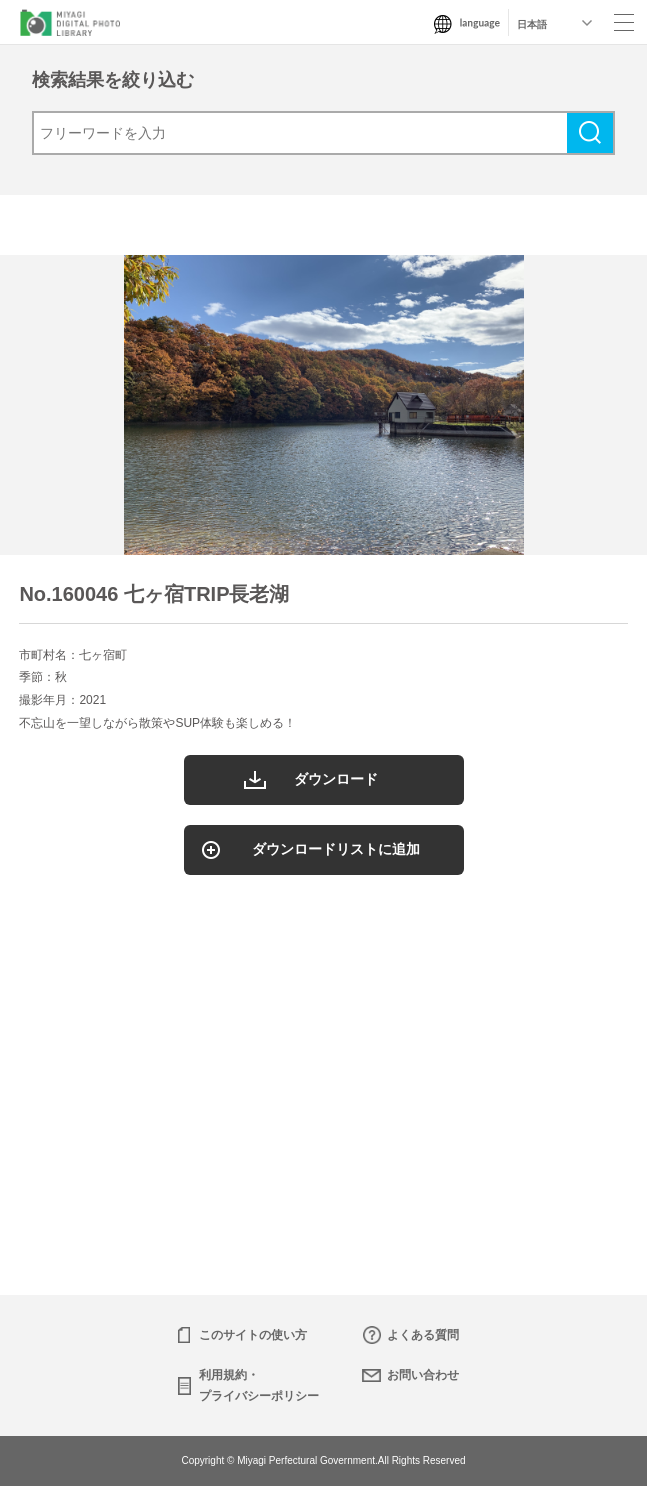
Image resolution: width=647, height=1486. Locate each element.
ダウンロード (336, 779)
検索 (590, 133)
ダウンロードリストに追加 (336, 849)
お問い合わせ (423, 1375)
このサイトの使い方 (253, 1335)
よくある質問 (423, 1335)
